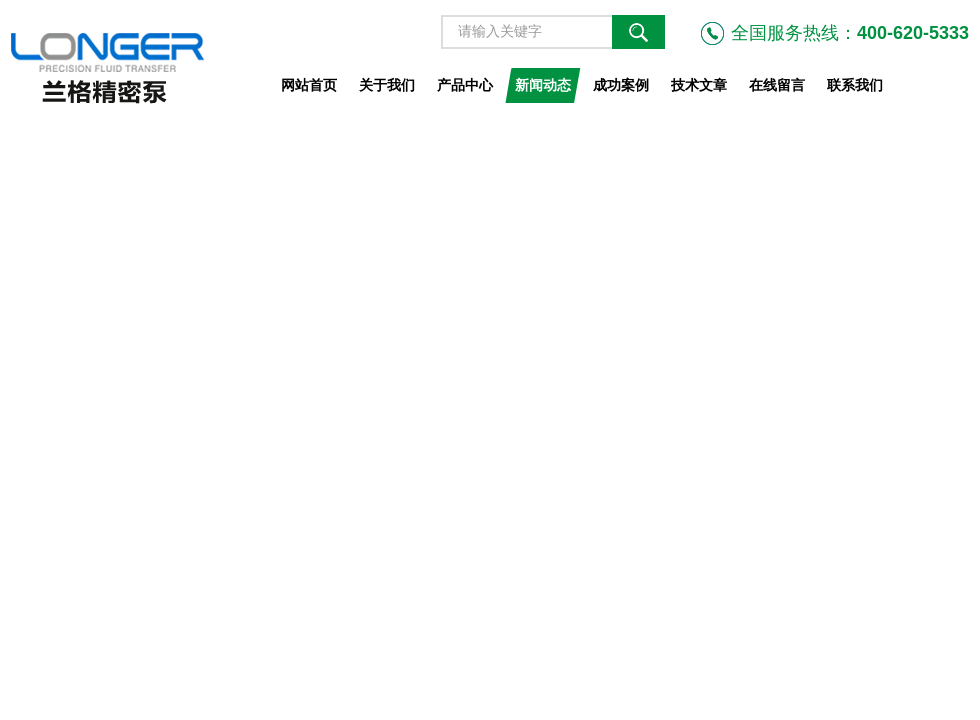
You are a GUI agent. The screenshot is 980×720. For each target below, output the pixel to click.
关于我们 (387, 85)
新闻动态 (543, 85)
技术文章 (699, 85)
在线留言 (777, 85)
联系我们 (855, 85)
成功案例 (621, 85)
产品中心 (465, 85)
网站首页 (309, 85)
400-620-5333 (913, 33)
